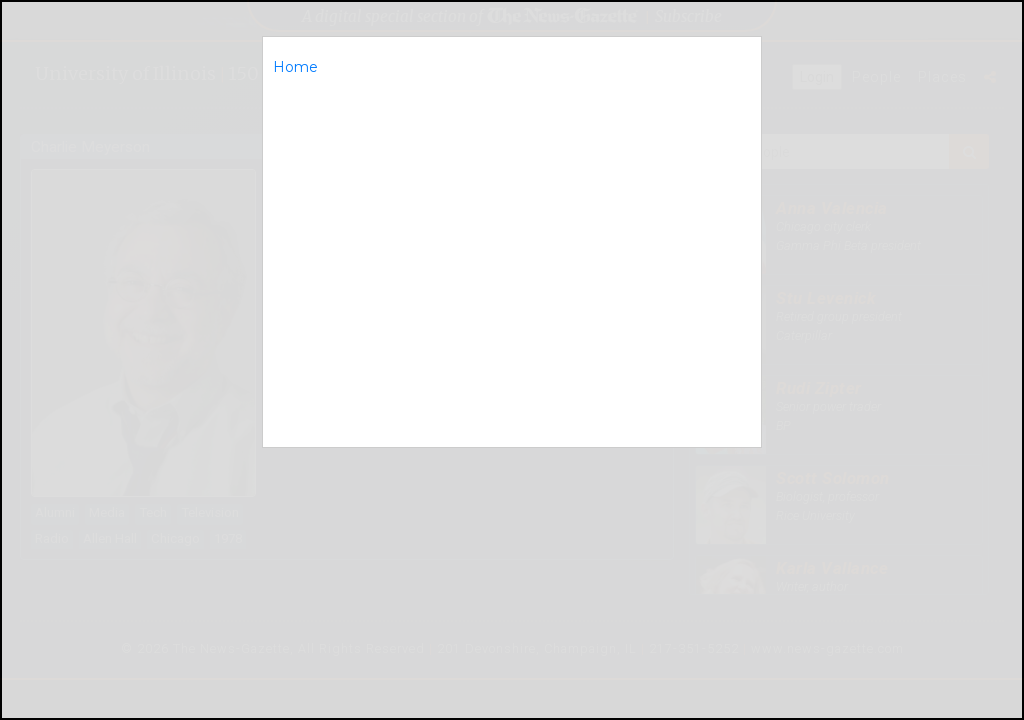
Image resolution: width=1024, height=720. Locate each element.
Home (295, 67)
